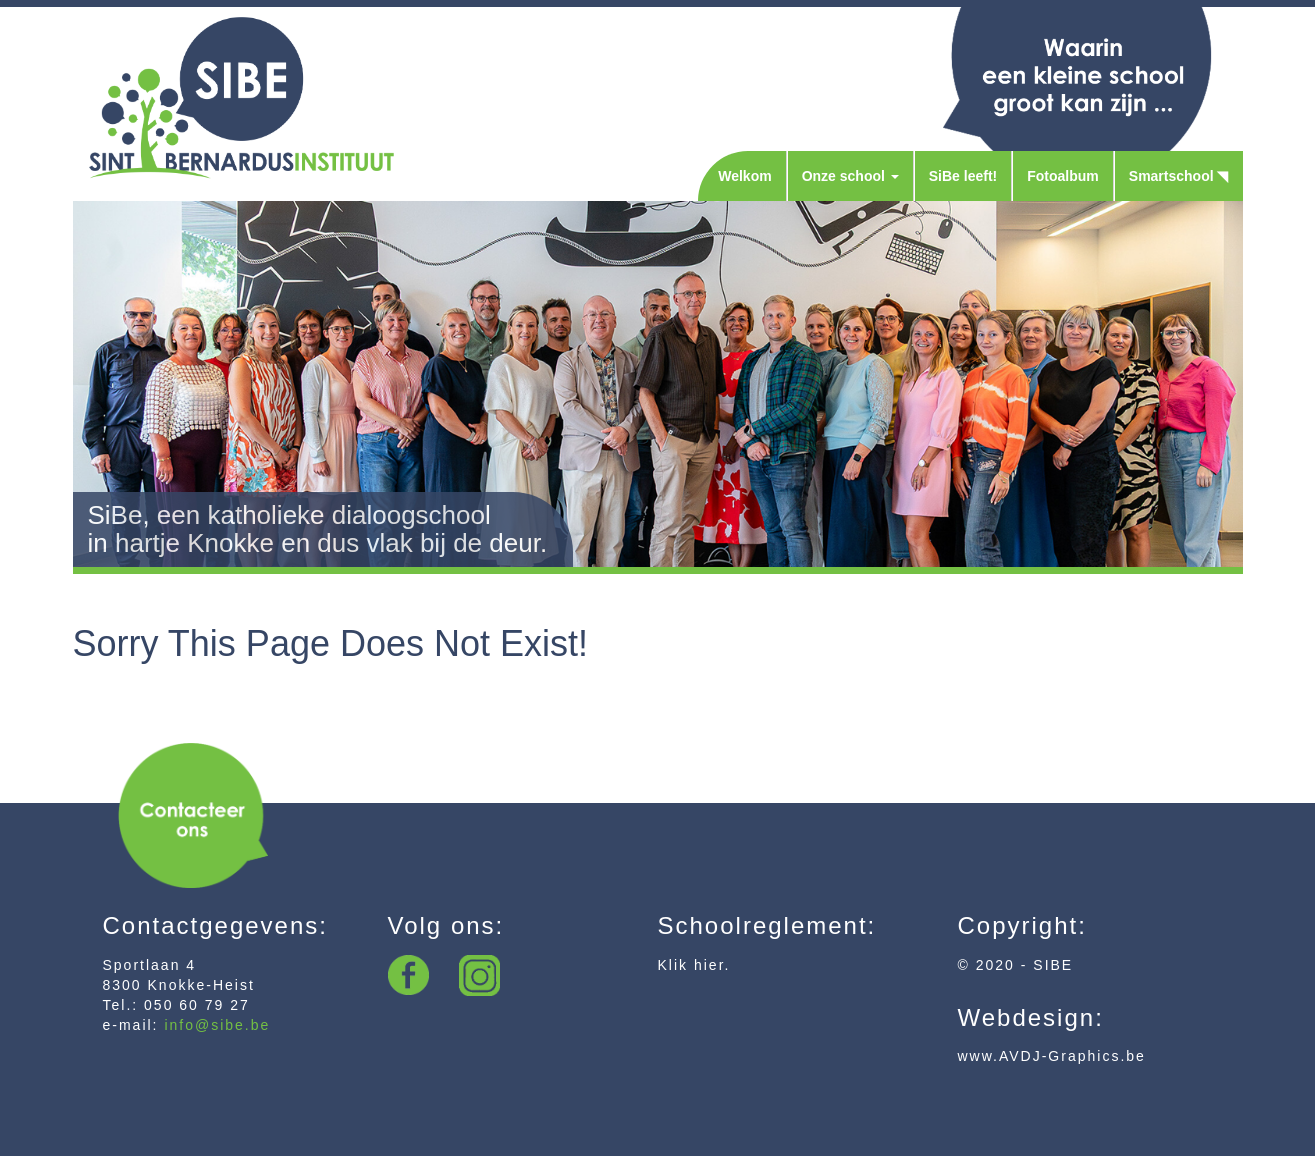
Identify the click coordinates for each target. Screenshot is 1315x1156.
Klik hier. (694, 965)
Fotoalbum (1063, 176)
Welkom (744, 176)
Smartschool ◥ (1179, 176)
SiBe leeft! (963, 176)
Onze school (850, 176)
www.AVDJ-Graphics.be (1052, 1056)
